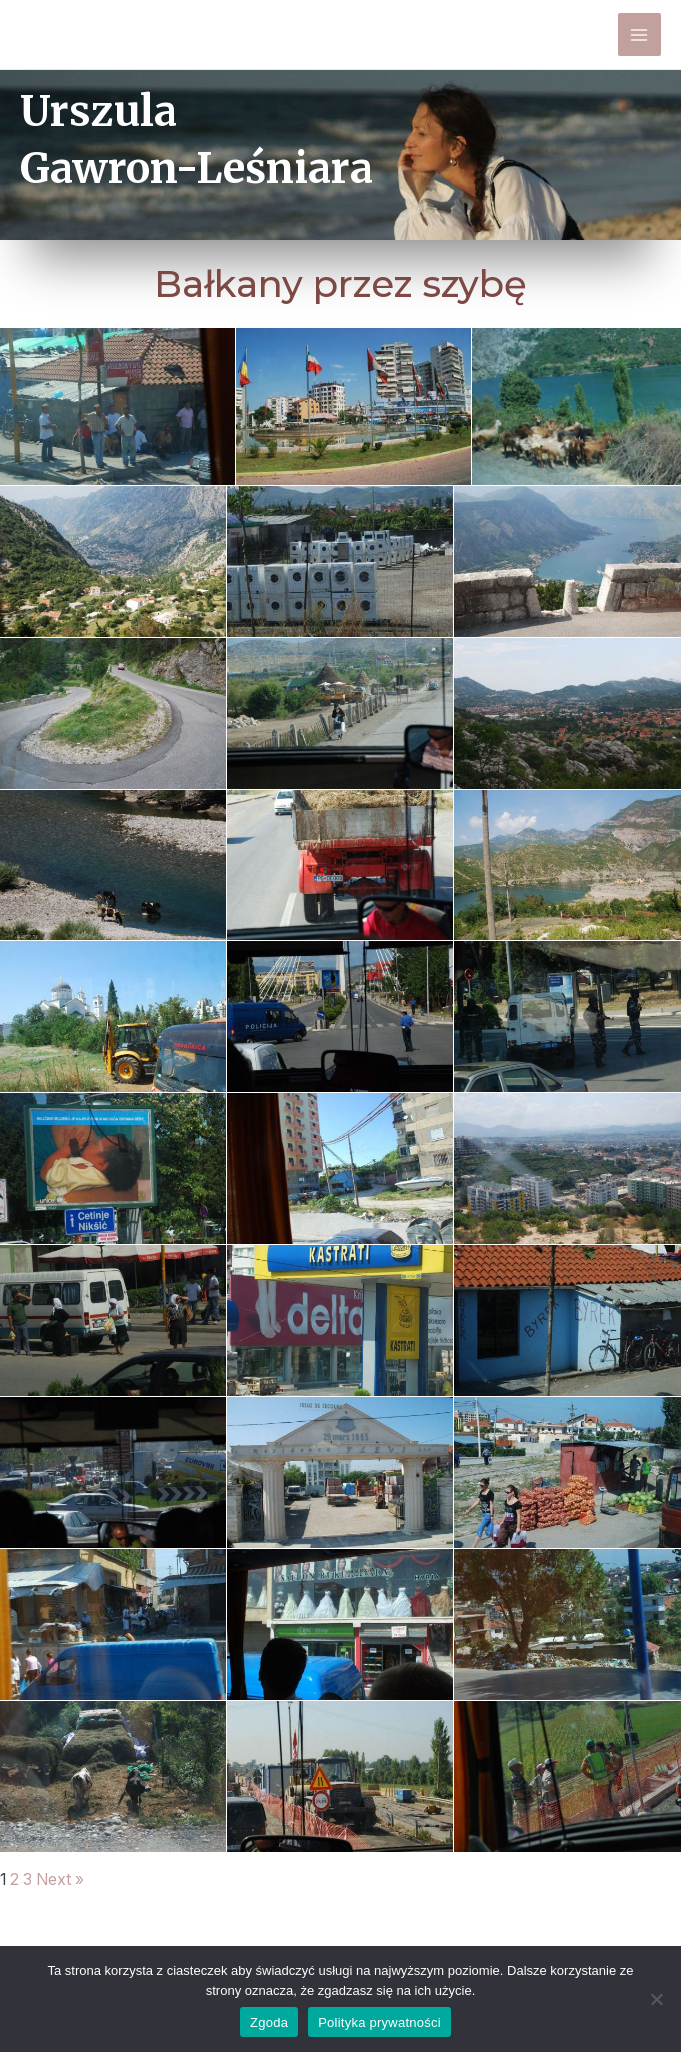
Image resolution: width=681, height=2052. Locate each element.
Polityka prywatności (379, 2022)
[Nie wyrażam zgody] (656, 1999)
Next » (60, 1880)
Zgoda (269, 2022)
